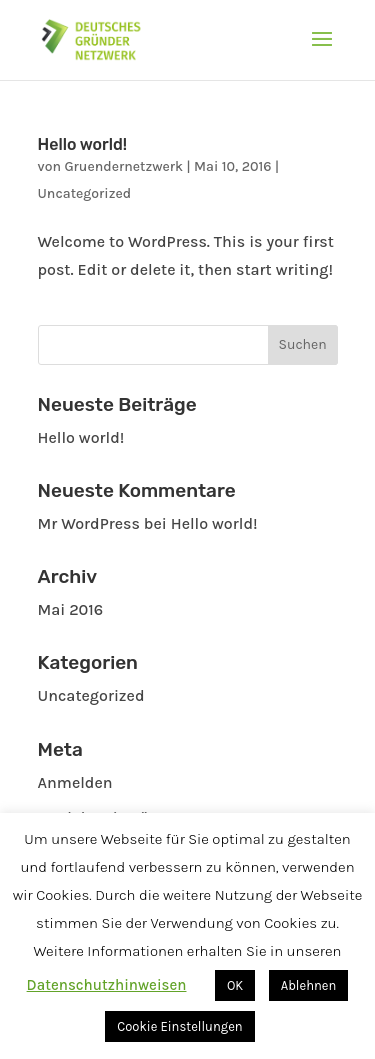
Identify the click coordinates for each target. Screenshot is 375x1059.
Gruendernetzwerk (123, 166)
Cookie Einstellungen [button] (179, 1026)
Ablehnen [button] (309, 985)
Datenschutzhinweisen (107, 985)
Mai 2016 (71, 609)
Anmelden (75, 782)
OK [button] (235, 985)
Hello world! (83, 144)
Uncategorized (85, 193)
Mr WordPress (89, 523)
